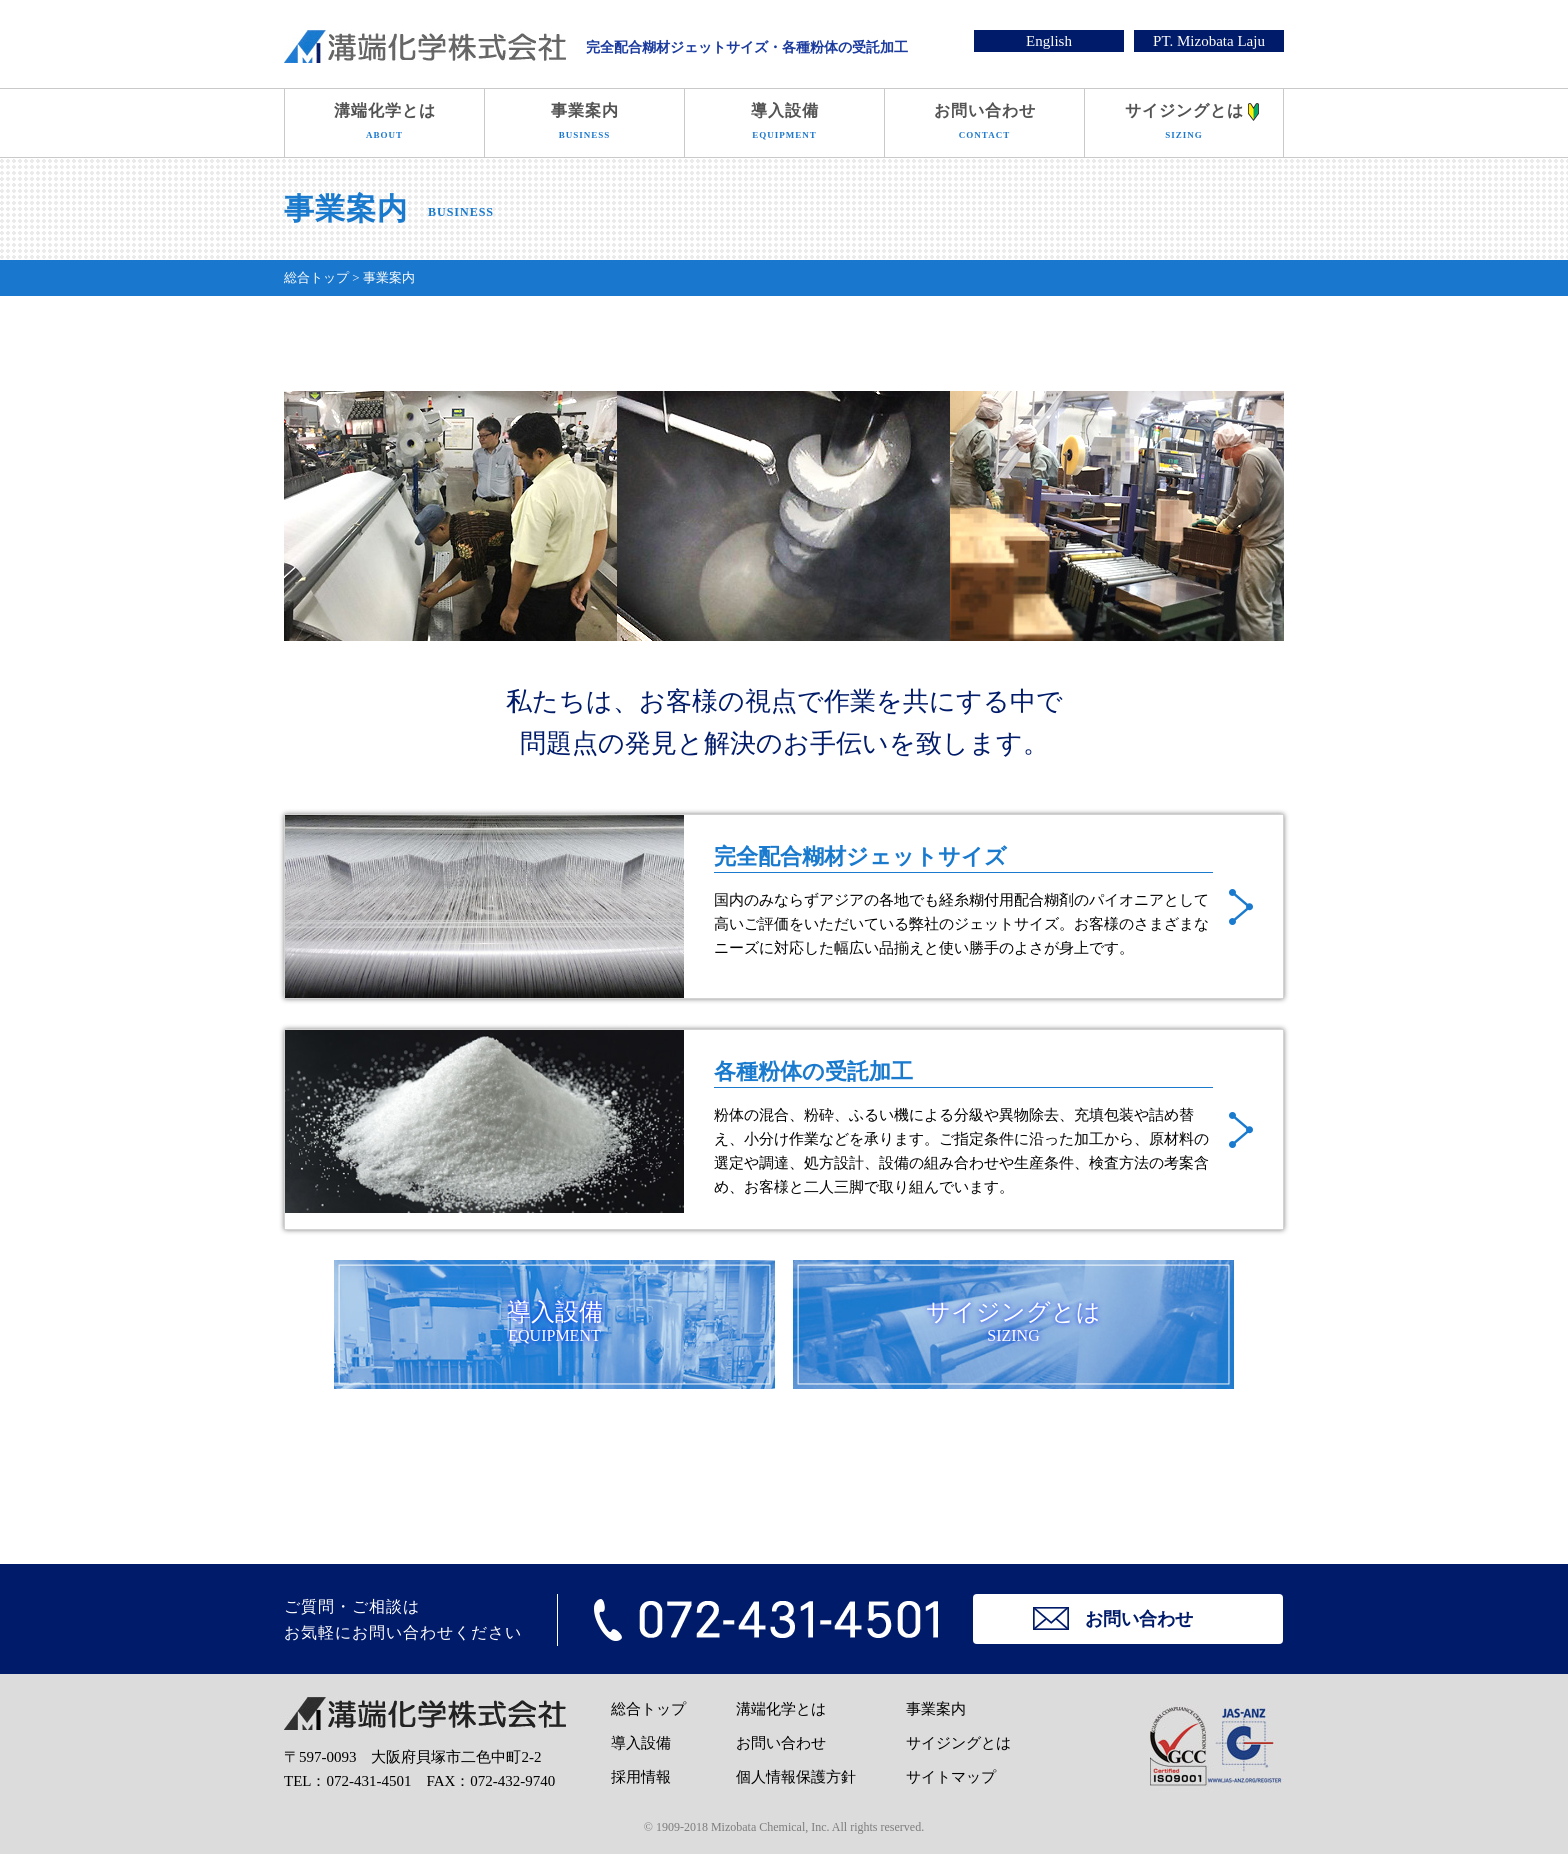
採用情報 (641, 1777)
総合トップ (648, 1709)
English (1049, 41)
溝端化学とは (384, 124)
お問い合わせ (984, 124)
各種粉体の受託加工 (784, 1129)
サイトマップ (951, 1777)
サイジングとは (1184, 124)
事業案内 (584, 124)
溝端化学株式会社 (425, 46)
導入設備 (784, 124)
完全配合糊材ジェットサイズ (784, 906)
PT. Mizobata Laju (1209, 41)
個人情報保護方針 (796, 1777)
